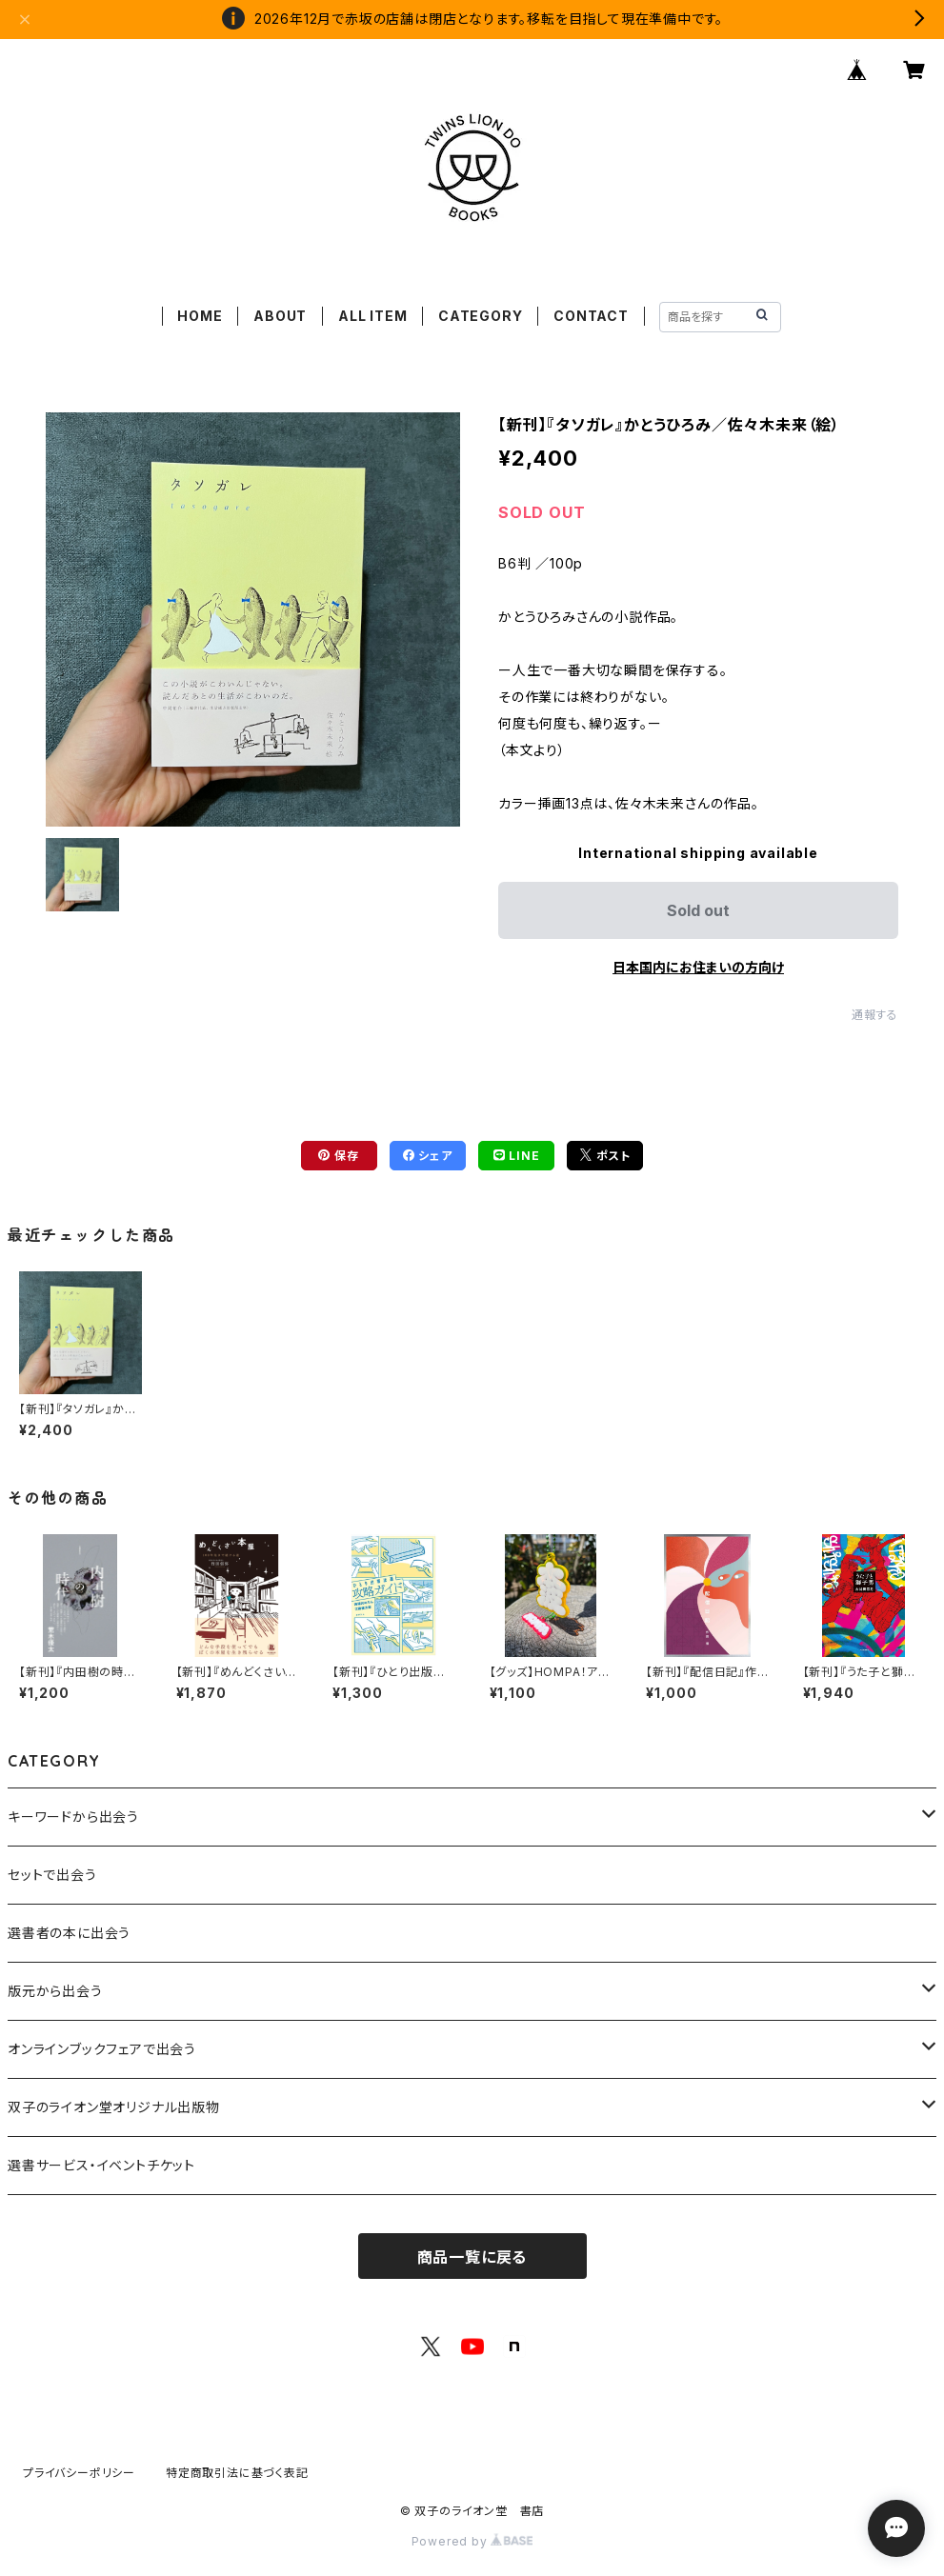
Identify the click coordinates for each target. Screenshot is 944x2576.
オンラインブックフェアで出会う (102, 2049)
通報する (875, 1015)
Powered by (472, 2541)
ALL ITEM (372, 316)
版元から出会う (55, 1991)
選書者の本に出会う (69, 1933)
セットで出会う (52, 1875)
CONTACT (591, 316)
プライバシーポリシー (79, 2473)
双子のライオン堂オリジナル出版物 (114, 2107)
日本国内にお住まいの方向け (698, 967)
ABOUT (280, 316)
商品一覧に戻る (472, 2256)
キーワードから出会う (73, 1816)
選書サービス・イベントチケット (101, 2165)
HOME (199, 316)
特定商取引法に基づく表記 (237, 2473)
